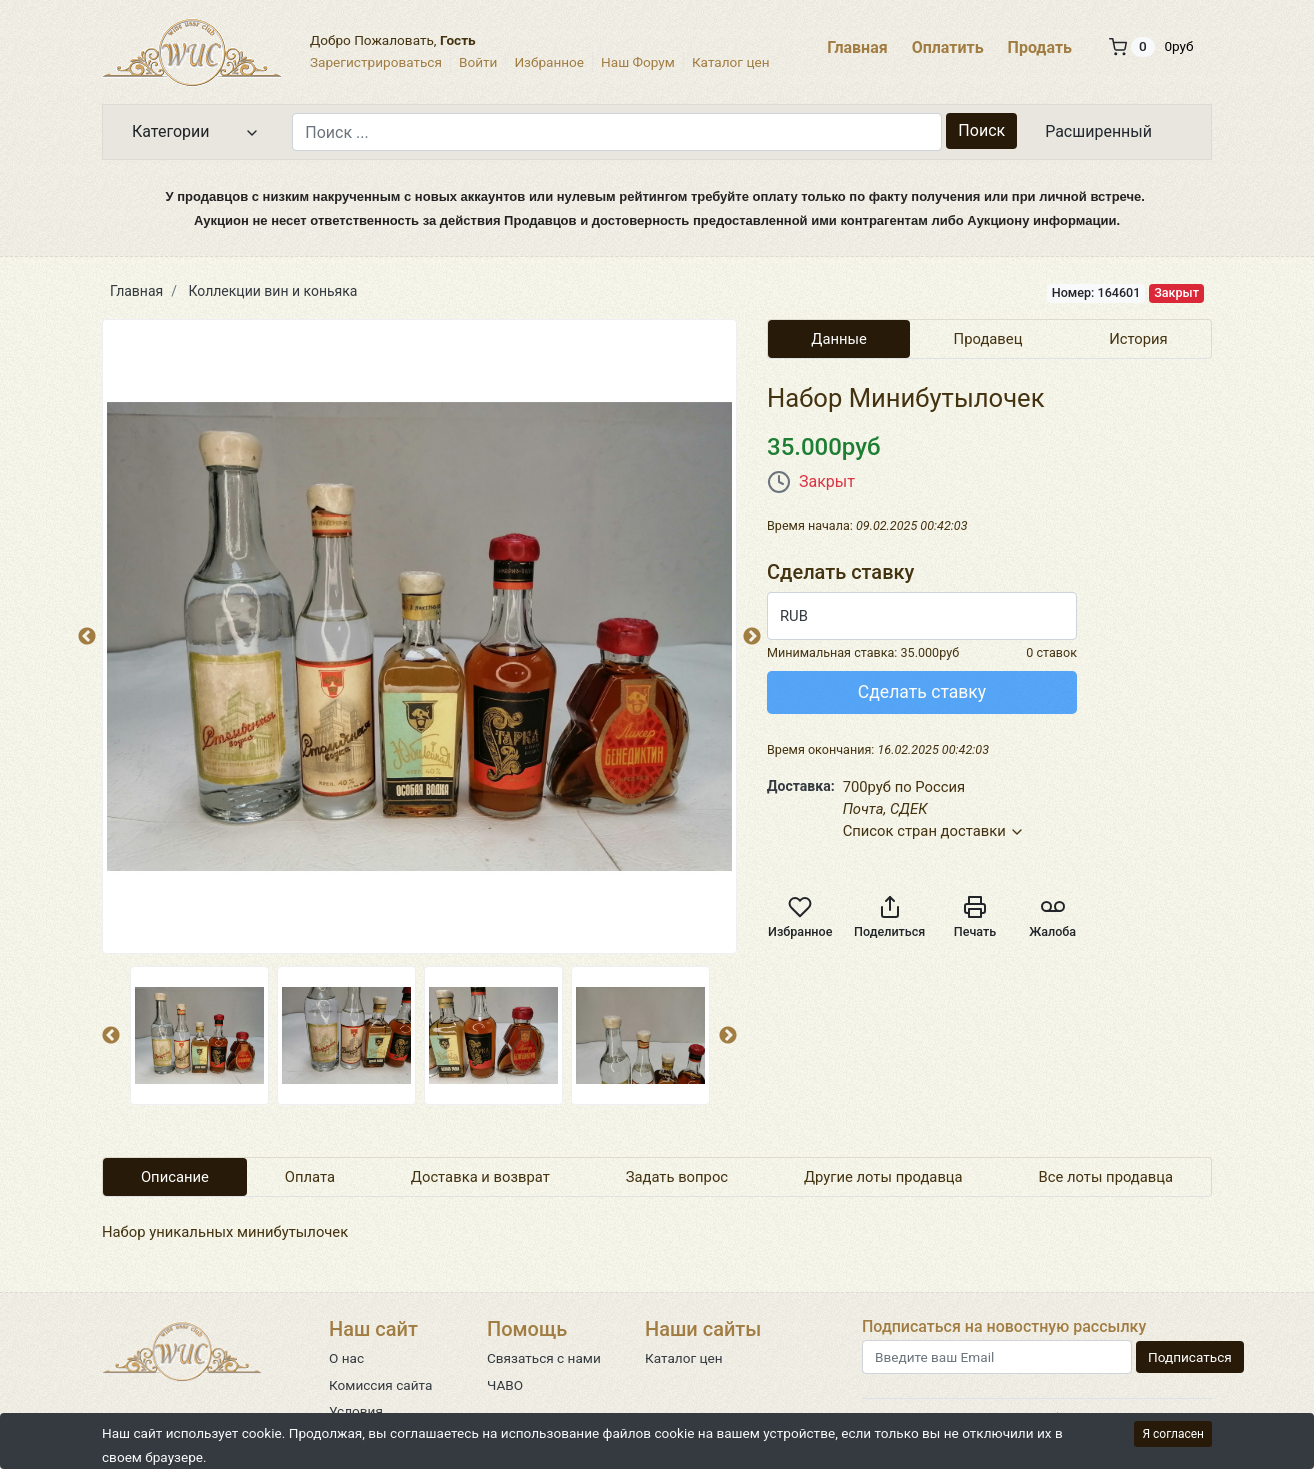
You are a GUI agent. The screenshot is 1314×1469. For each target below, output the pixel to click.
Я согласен (1173, 1434)
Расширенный (1098, 131)
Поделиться (889, 917)
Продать (1040, 47)
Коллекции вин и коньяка (273, 291)
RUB (794, 616)
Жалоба (1052, 917)
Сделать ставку (922, 692)
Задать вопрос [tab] (677, 1177)
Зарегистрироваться (376, 62)
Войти (478, 62)
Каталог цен (731, 62)
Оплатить (948, 47)
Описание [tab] (175, 1177)
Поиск (981, 130)
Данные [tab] (839, 339)
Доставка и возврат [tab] (480, 1177)
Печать (975, 917)
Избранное (549, 62)
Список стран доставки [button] (934, 831)
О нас (346, 1358)
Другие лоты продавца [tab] (883, 1177)
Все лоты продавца (1106, 1177)
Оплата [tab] (310, 1177)
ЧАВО (505, 1385)
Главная (857, 47)
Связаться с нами (544, 1358)
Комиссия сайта (380, 1385)
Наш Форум (638, 62)
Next (728, 1036)
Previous (87, 637)
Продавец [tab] (988, 339)
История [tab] (1138, 339)
